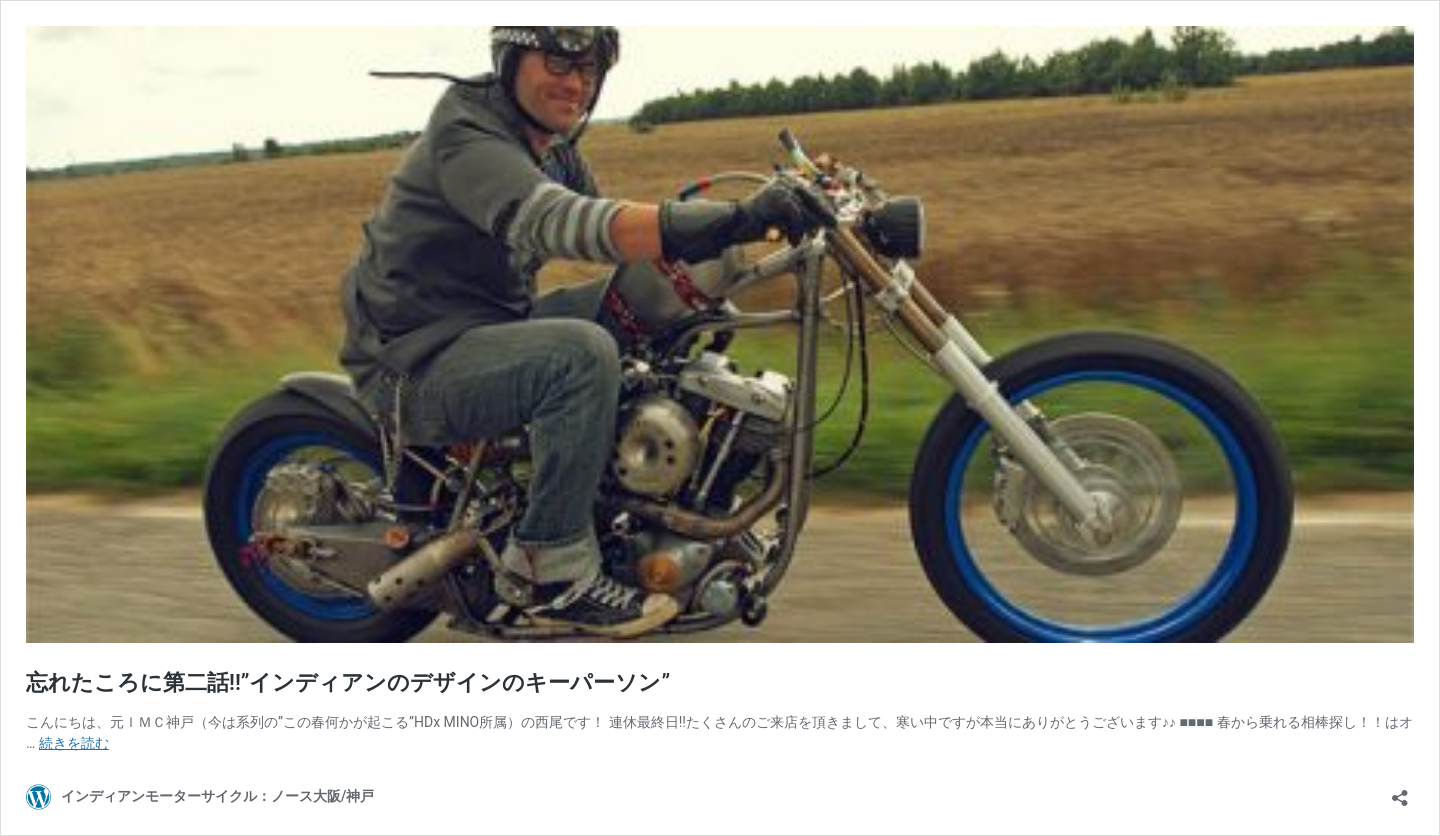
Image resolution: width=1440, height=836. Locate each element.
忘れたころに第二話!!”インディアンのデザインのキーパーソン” (348, 682)
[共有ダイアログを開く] (1400, 791)
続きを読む (74, 743)
